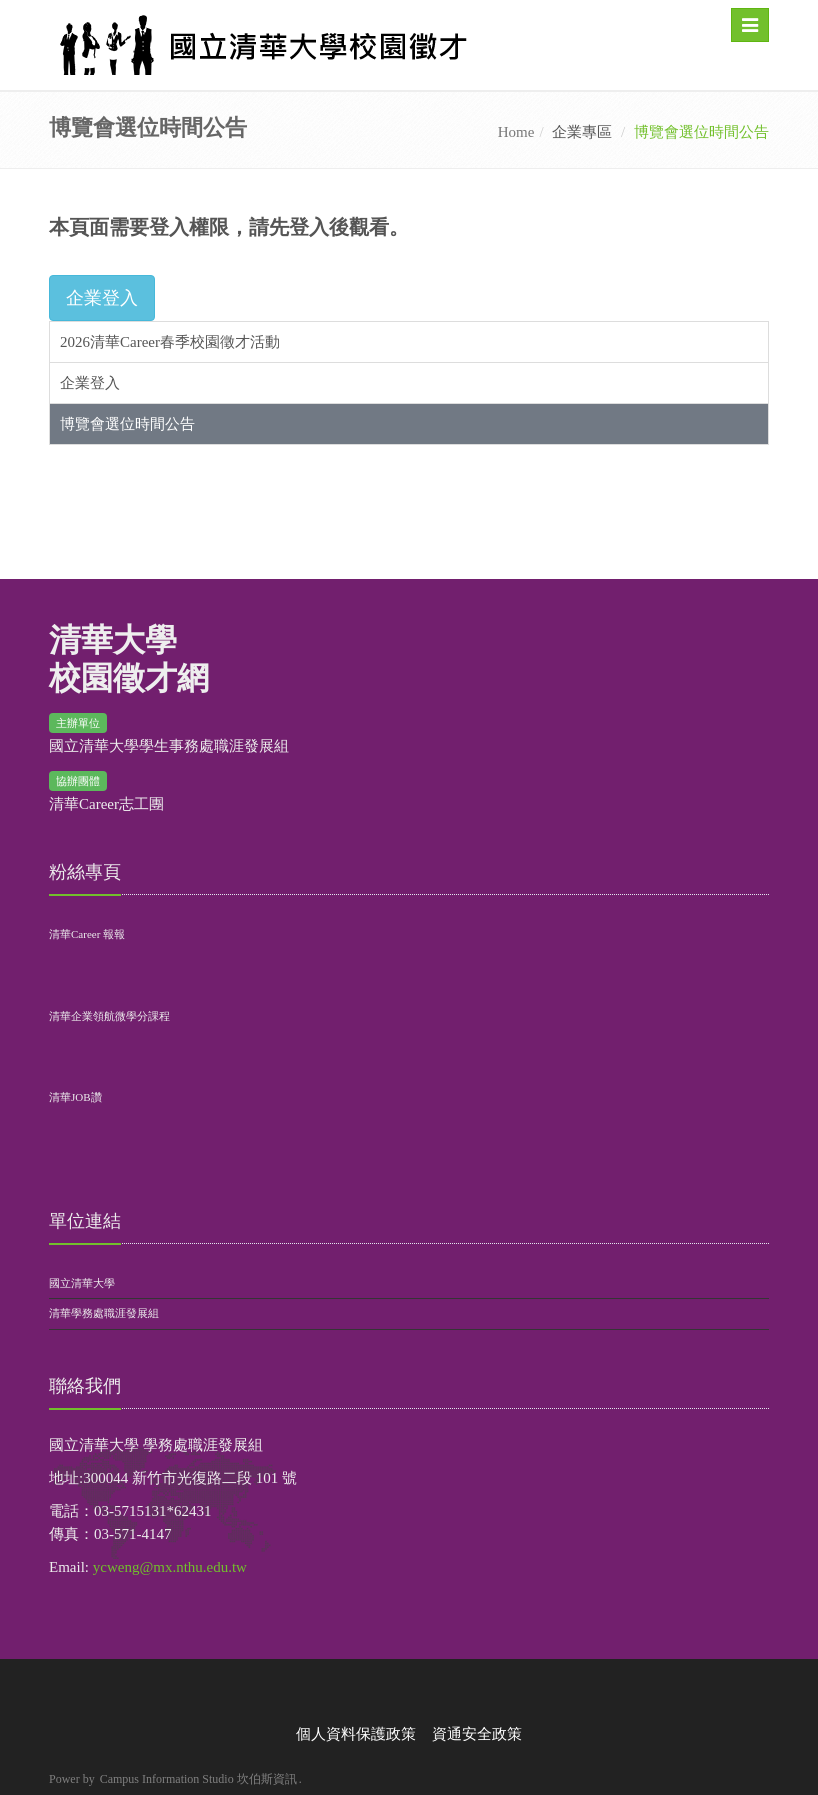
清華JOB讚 (75, 1097)
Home (516, 132)
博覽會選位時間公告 (127, 424)
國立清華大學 (82, 1283)
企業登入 (90, 383)
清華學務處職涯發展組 (104, 1313)
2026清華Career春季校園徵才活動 (170, 342)
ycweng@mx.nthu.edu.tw (170, 1567)
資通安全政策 (477, 1734)
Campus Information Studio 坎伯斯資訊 (198, 1779)
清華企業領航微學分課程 (109, 1016)
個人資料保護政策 (356, 1734)
